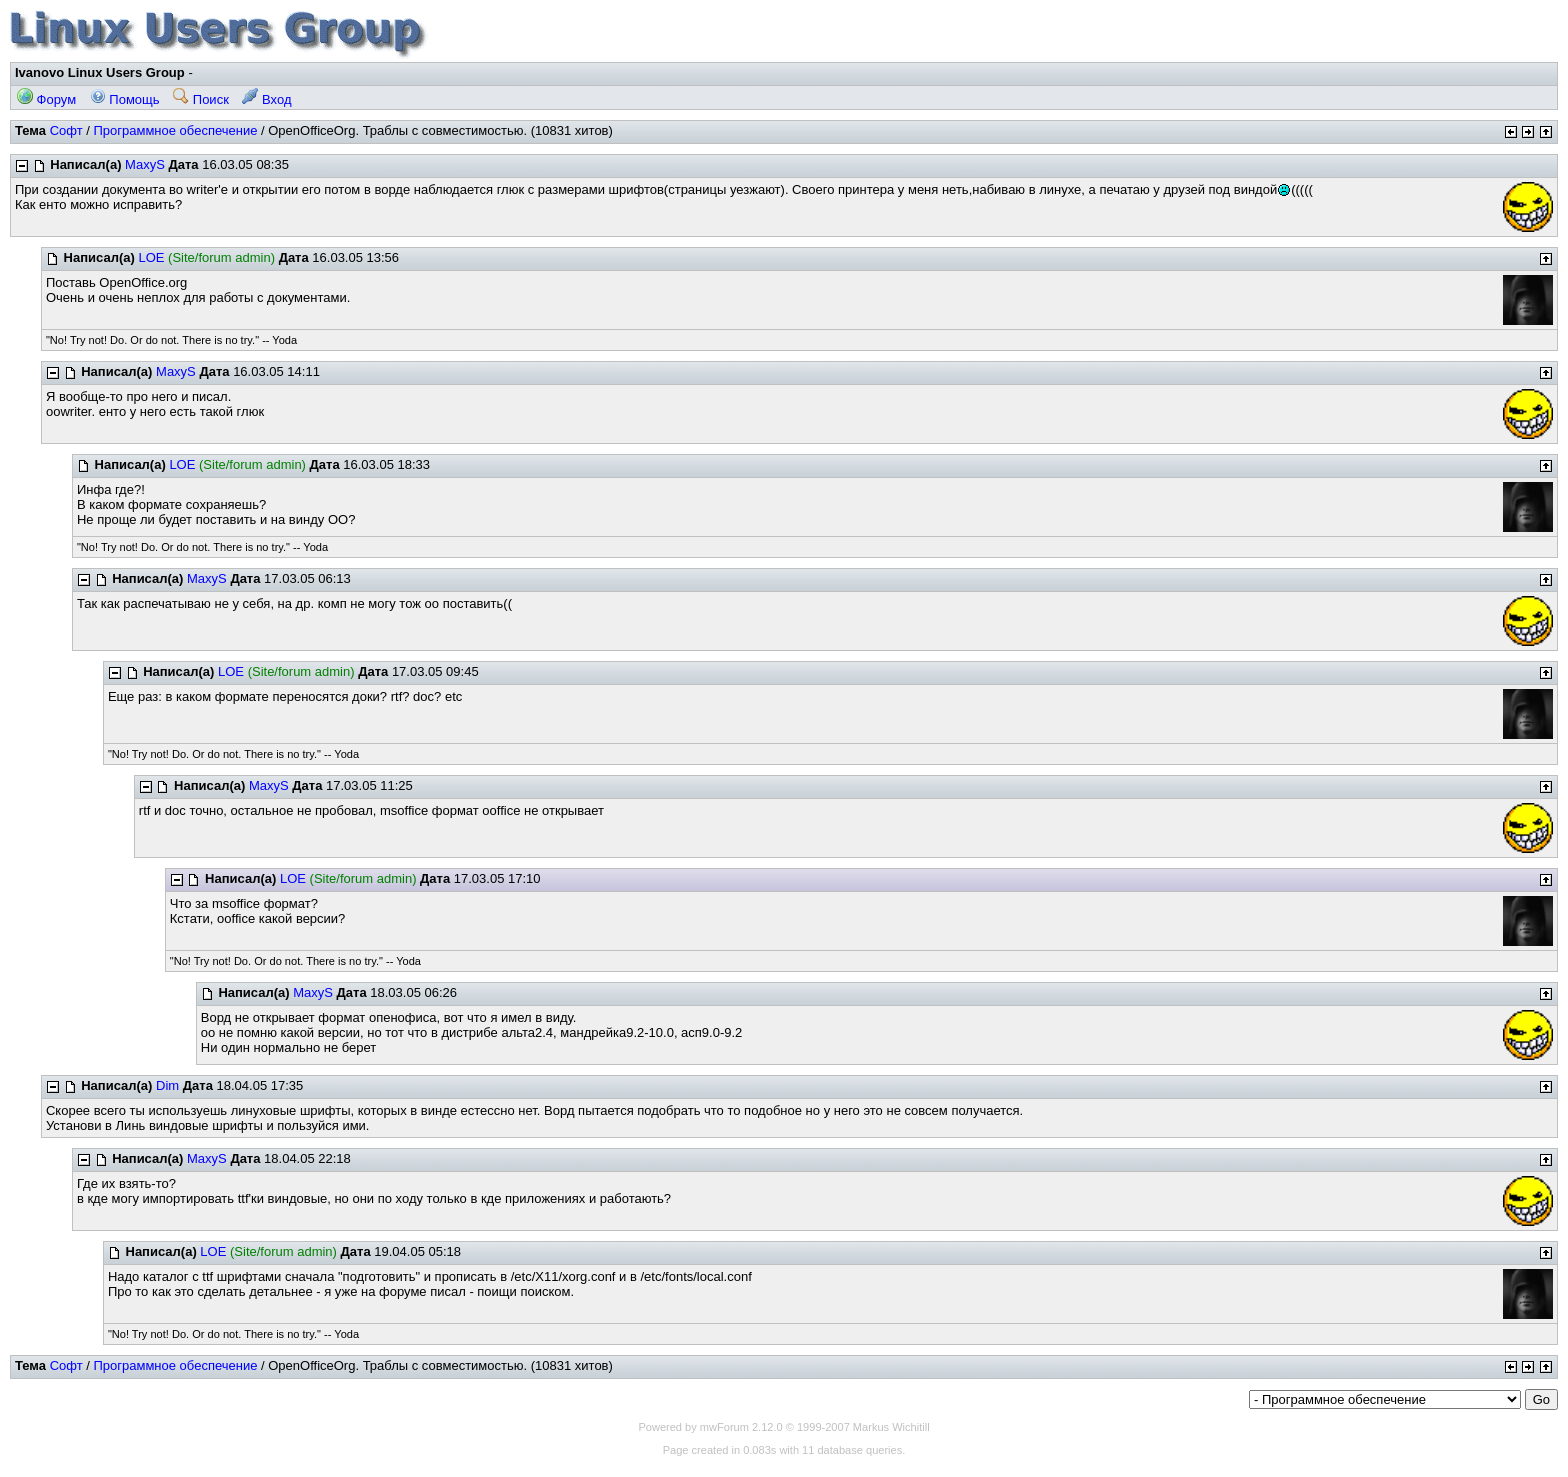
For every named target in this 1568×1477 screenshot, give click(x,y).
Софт (66, 130)
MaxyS (145, 164)
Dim (167, 1085)
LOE (151, 257)
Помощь (125, 99)
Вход (266, 99)
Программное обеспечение (175, 130)
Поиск (201, 99)
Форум (46, 99)
